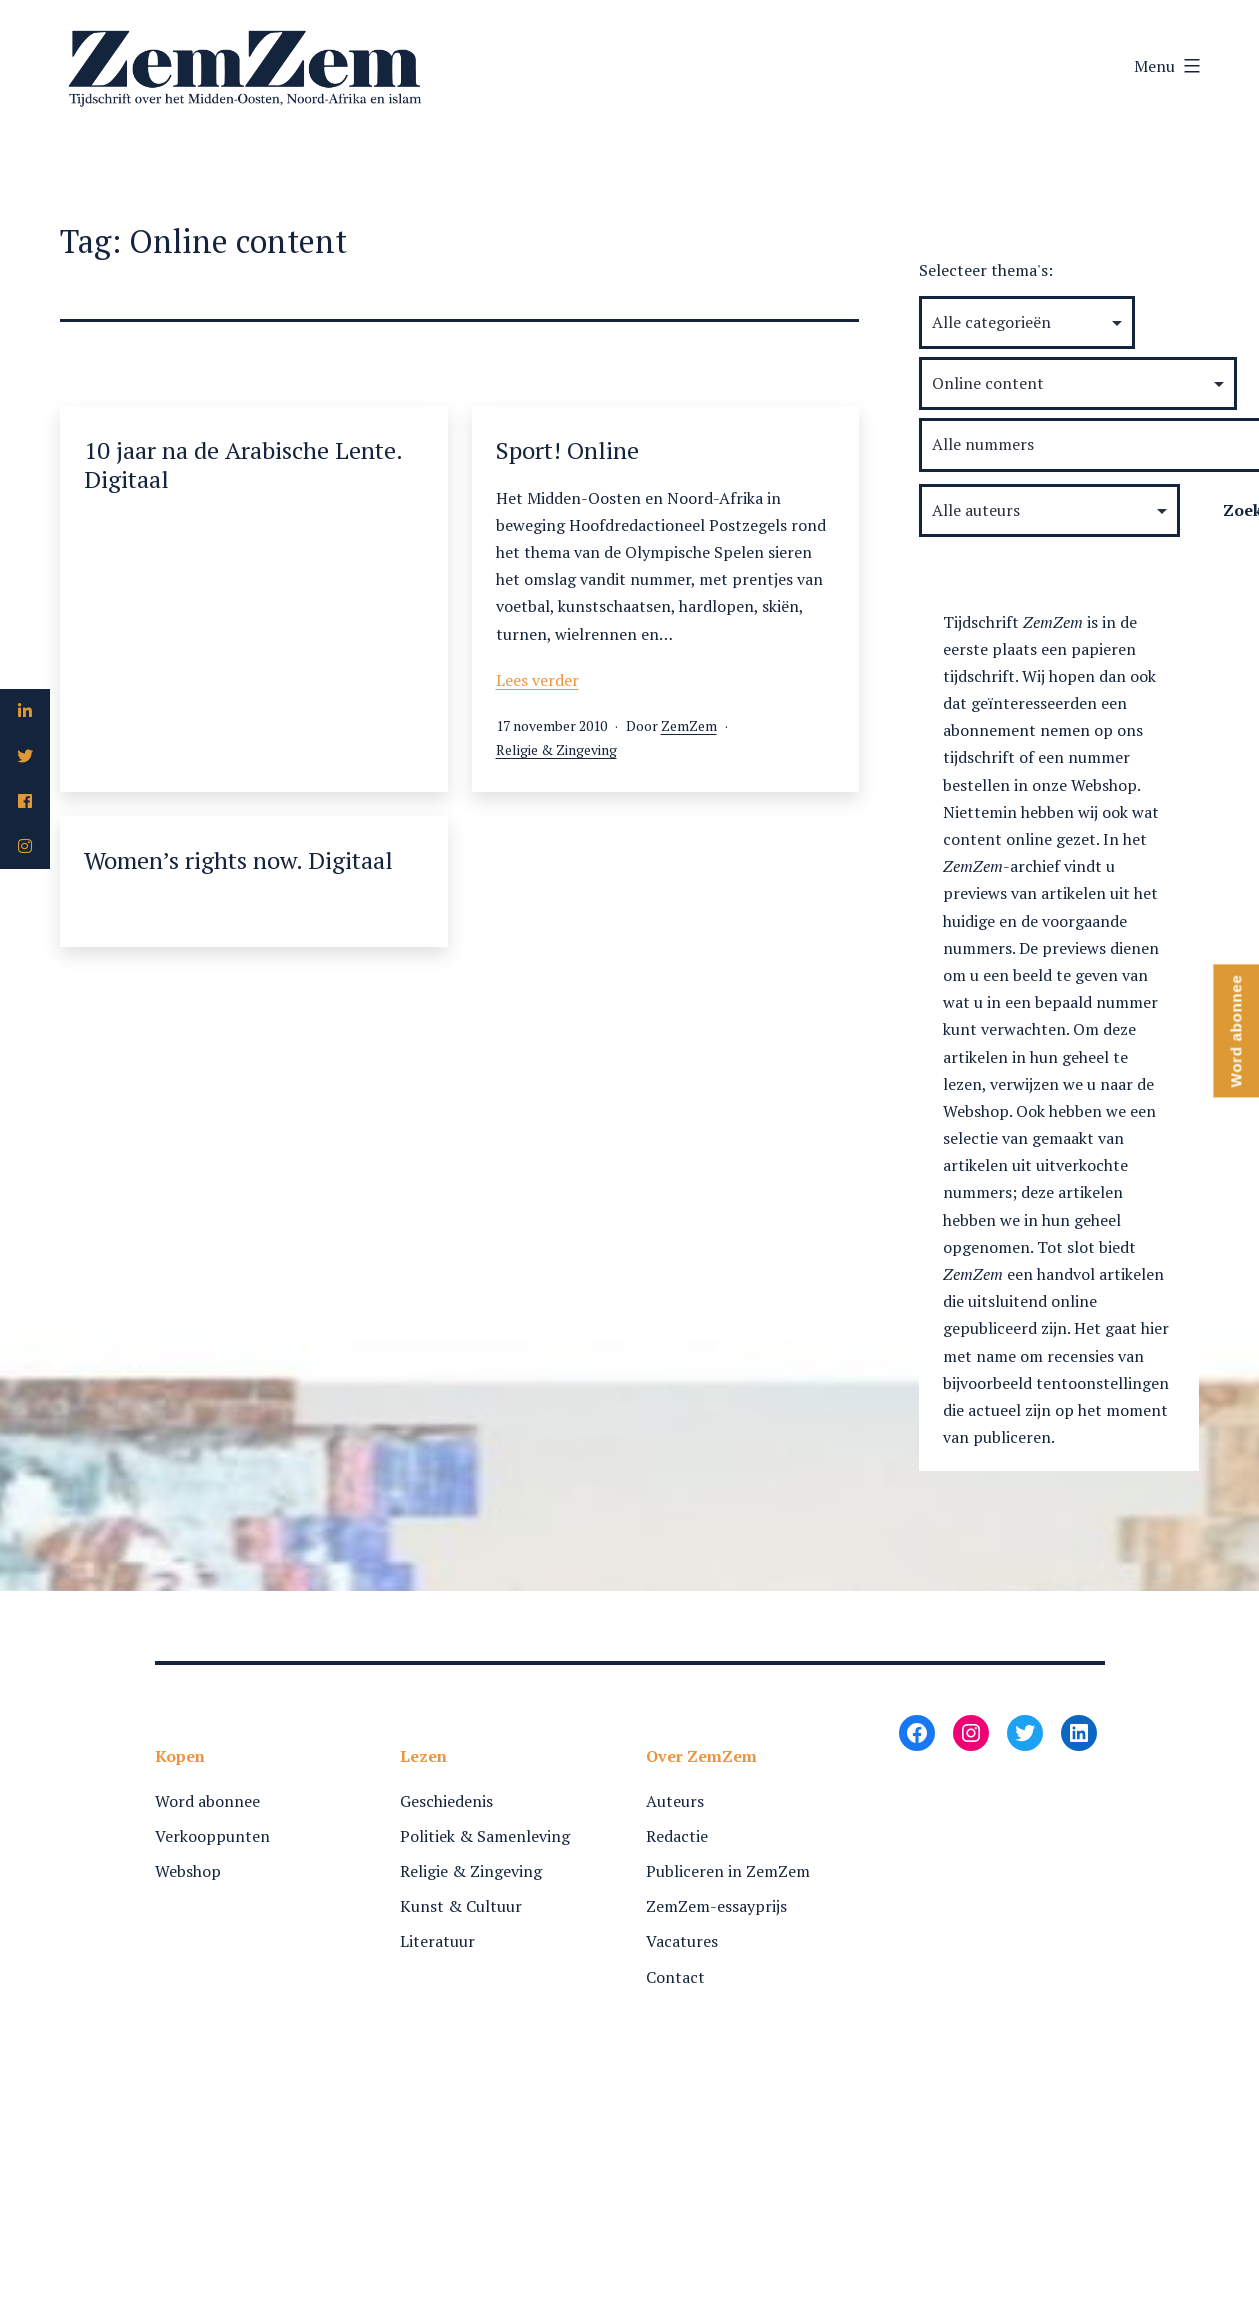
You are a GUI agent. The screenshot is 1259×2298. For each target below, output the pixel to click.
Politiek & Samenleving (485, 1836)
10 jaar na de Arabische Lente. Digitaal (243, 464)
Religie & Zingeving (556, 749)
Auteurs (675, 1801)
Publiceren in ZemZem (728, 1871)
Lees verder (537, 680)
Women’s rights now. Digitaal (238, 860)
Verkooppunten (212, 1836)
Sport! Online (567, 450)
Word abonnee (207, 1801)
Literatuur (437, 1941)
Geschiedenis (446, 1801)
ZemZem (689, 725)
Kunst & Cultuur (461, 1906)
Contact (675, 1977)
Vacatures (682, 1941)
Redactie (677, 1836)
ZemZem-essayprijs (716, 1906)
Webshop (188, 1871)
